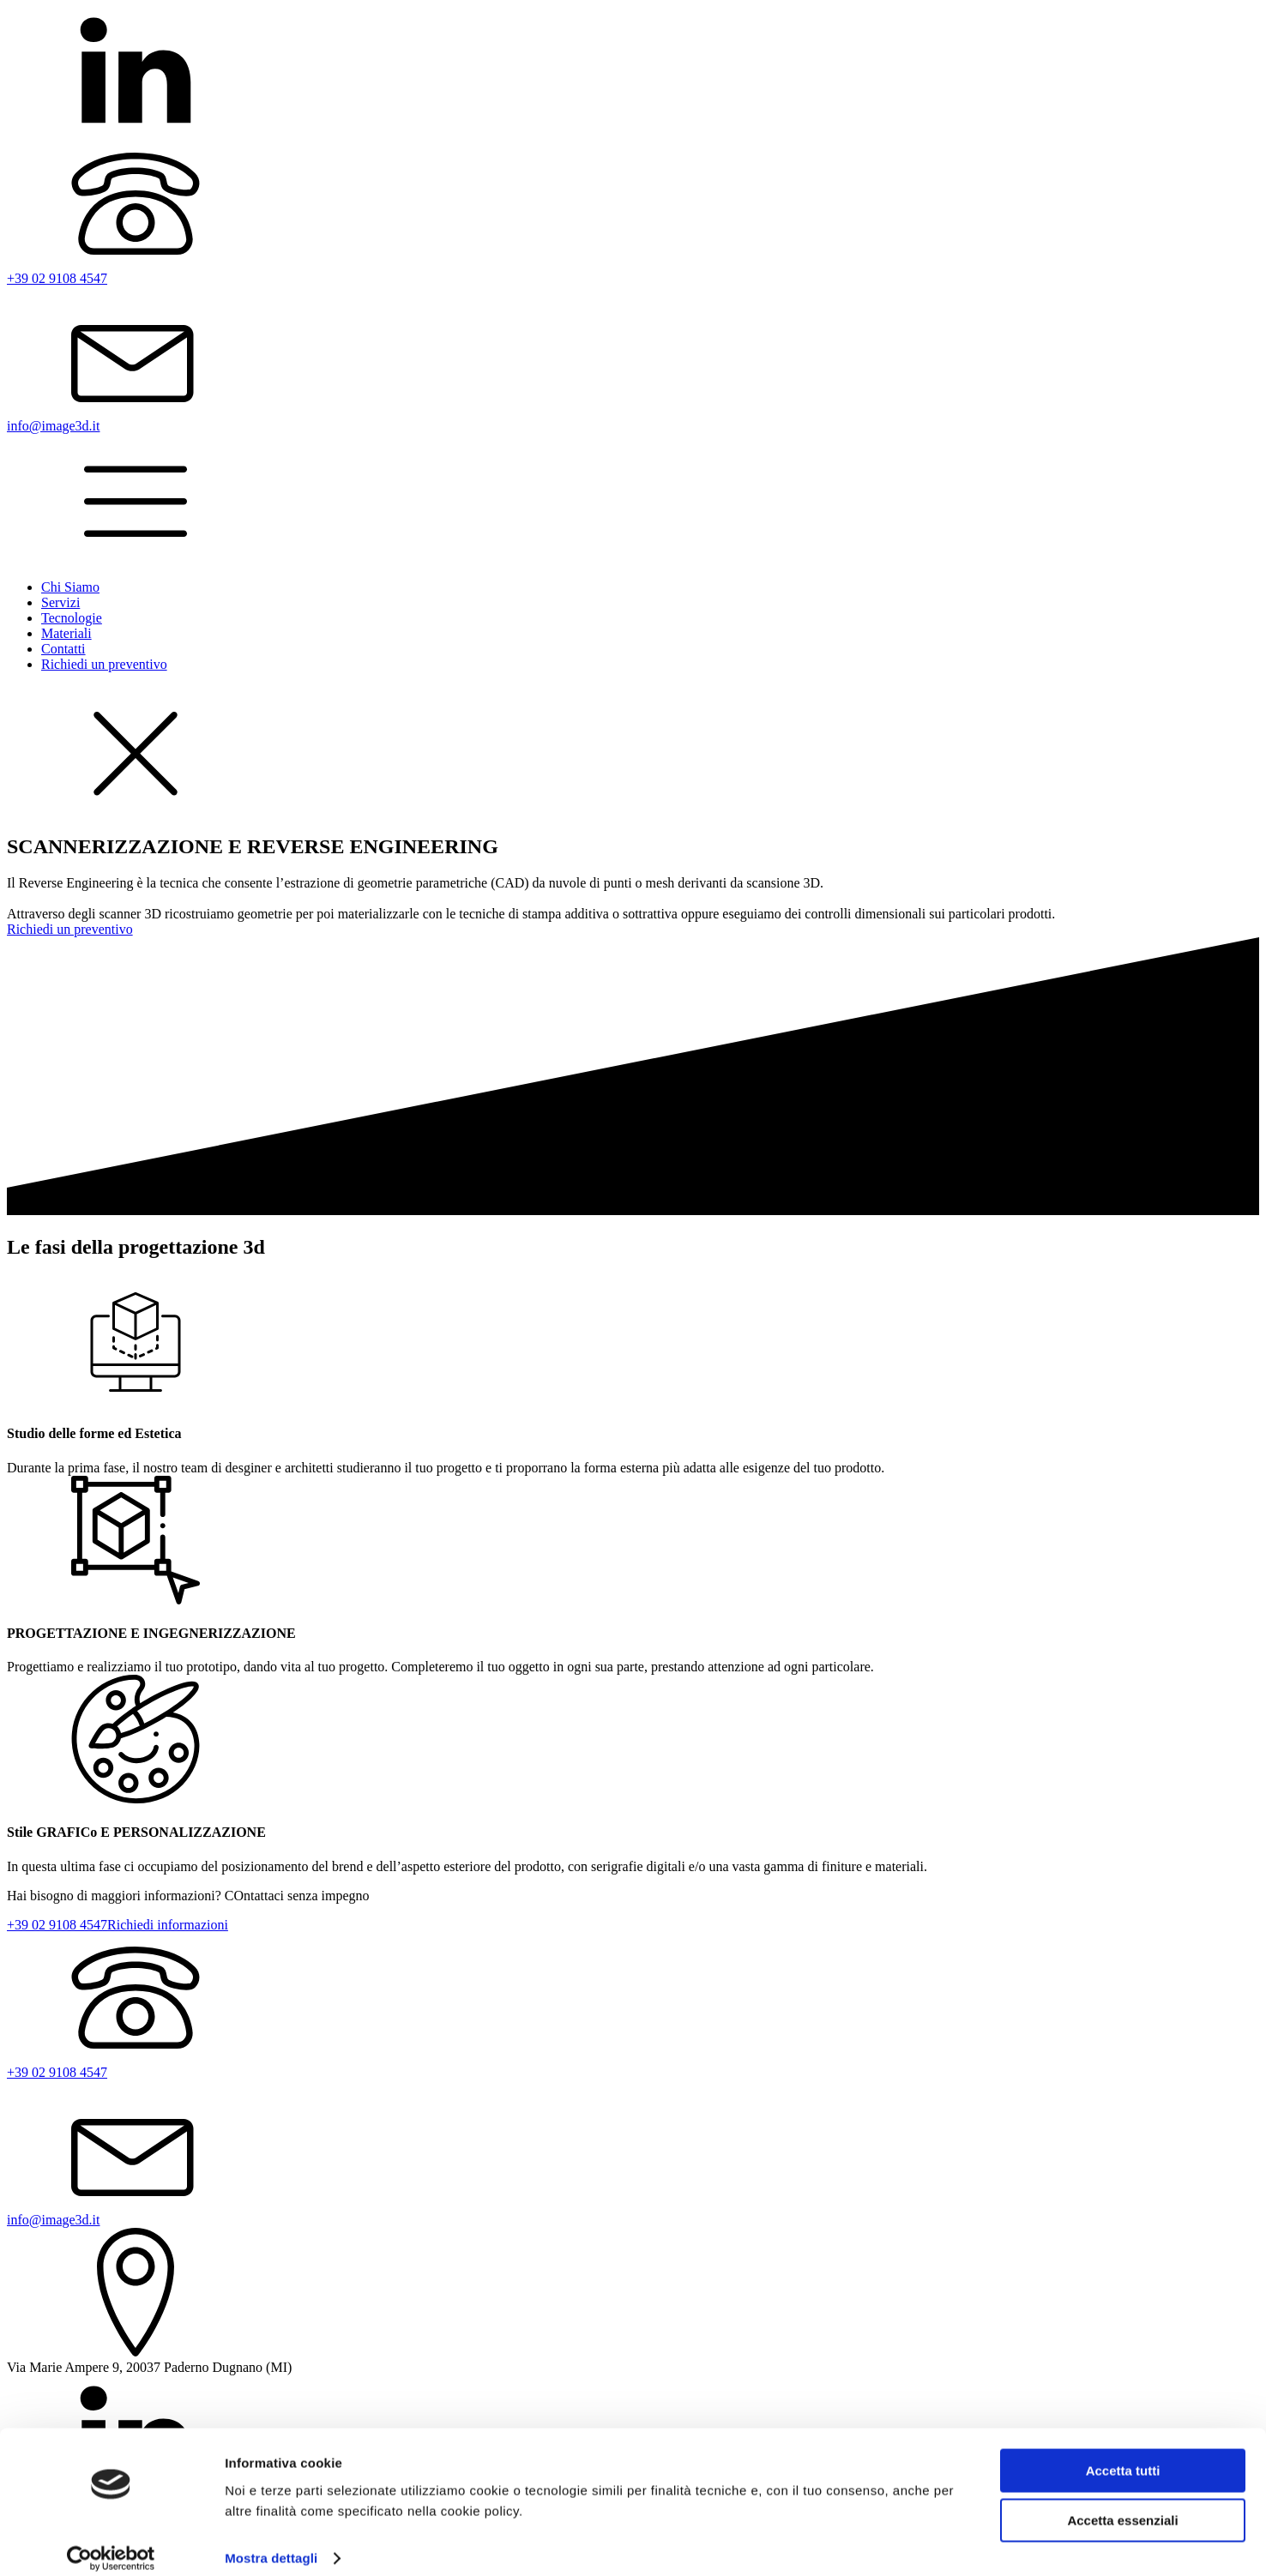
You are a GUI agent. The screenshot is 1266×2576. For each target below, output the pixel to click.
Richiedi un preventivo (104, 664)
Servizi (60, 602)
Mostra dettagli (271, 2542)
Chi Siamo (70, 587)
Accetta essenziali (1122, 2504)
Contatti (63, 648)
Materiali (66, 633)
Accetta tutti (1123, 2454)
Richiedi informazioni (167, 1924)
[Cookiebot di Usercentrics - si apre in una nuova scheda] (111, 2542)
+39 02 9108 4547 (57, 1924)
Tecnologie (71, 618)
